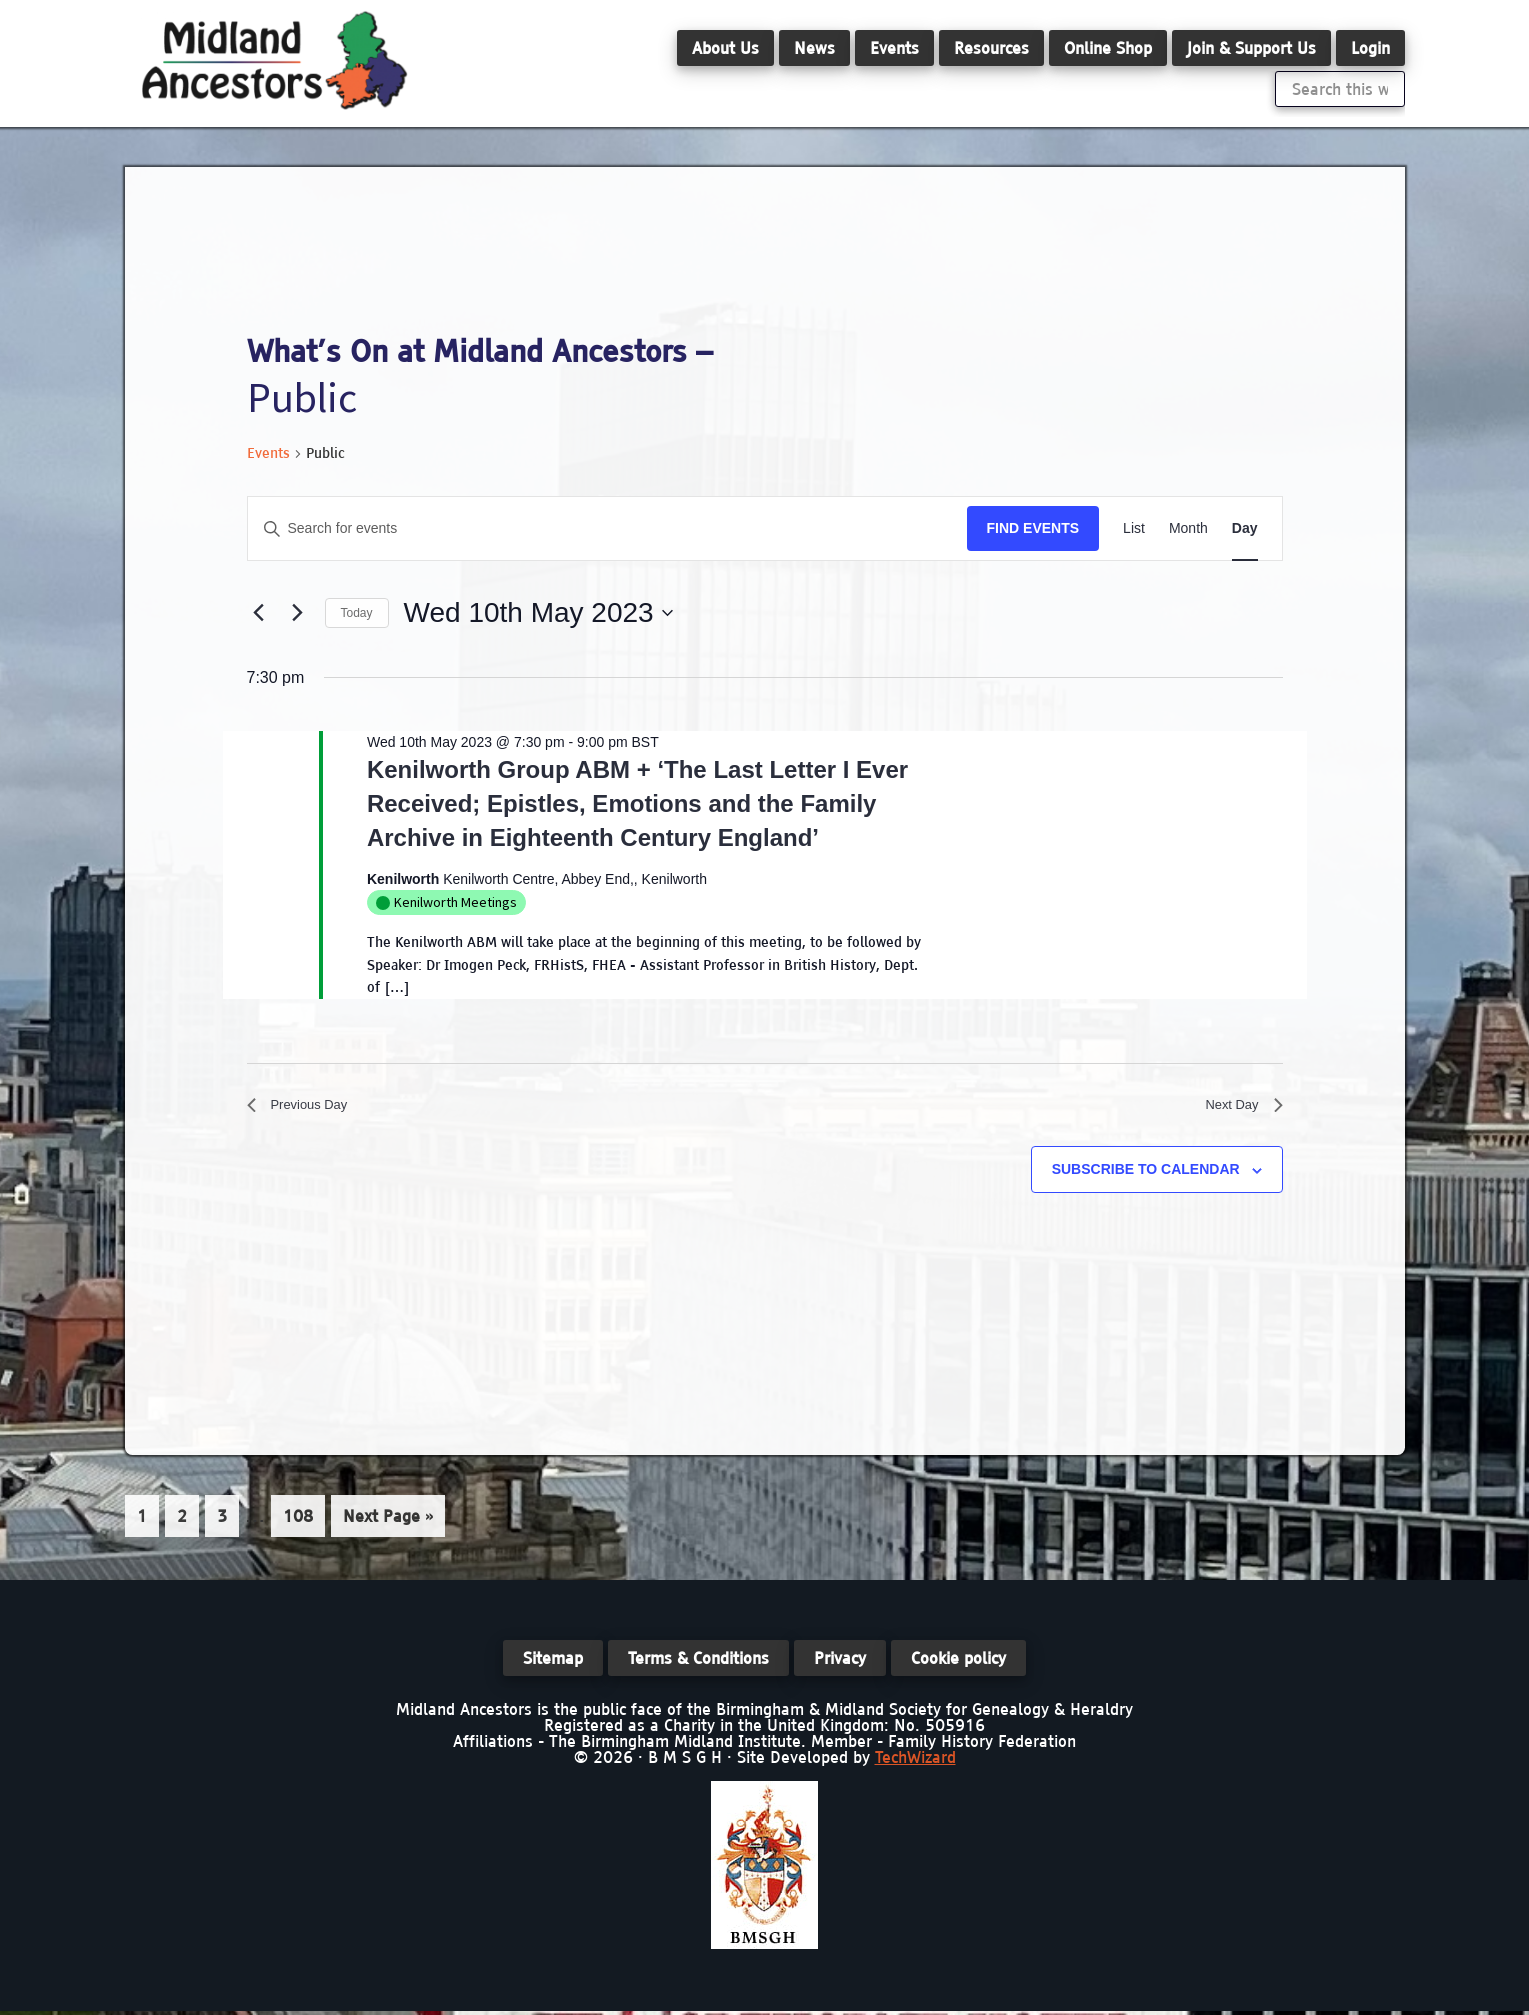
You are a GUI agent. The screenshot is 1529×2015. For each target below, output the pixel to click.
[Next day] (298, 613)
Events (268, 453)
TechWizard (915, 1761)
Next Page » (387, 1526)
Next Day (1238, 1108)
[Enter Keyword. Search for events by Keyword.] (607, 528)
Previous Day (306, 1108)
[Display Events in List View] (1134, 528)
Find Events (1033, 528)
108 (300, 1521)
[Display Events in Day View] (1245, 528)
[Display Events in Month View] (1188, 528)
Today (357, 613)
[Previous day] (259, 613)
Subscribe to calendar (1146, 1177)
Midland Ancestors (275, 60)
